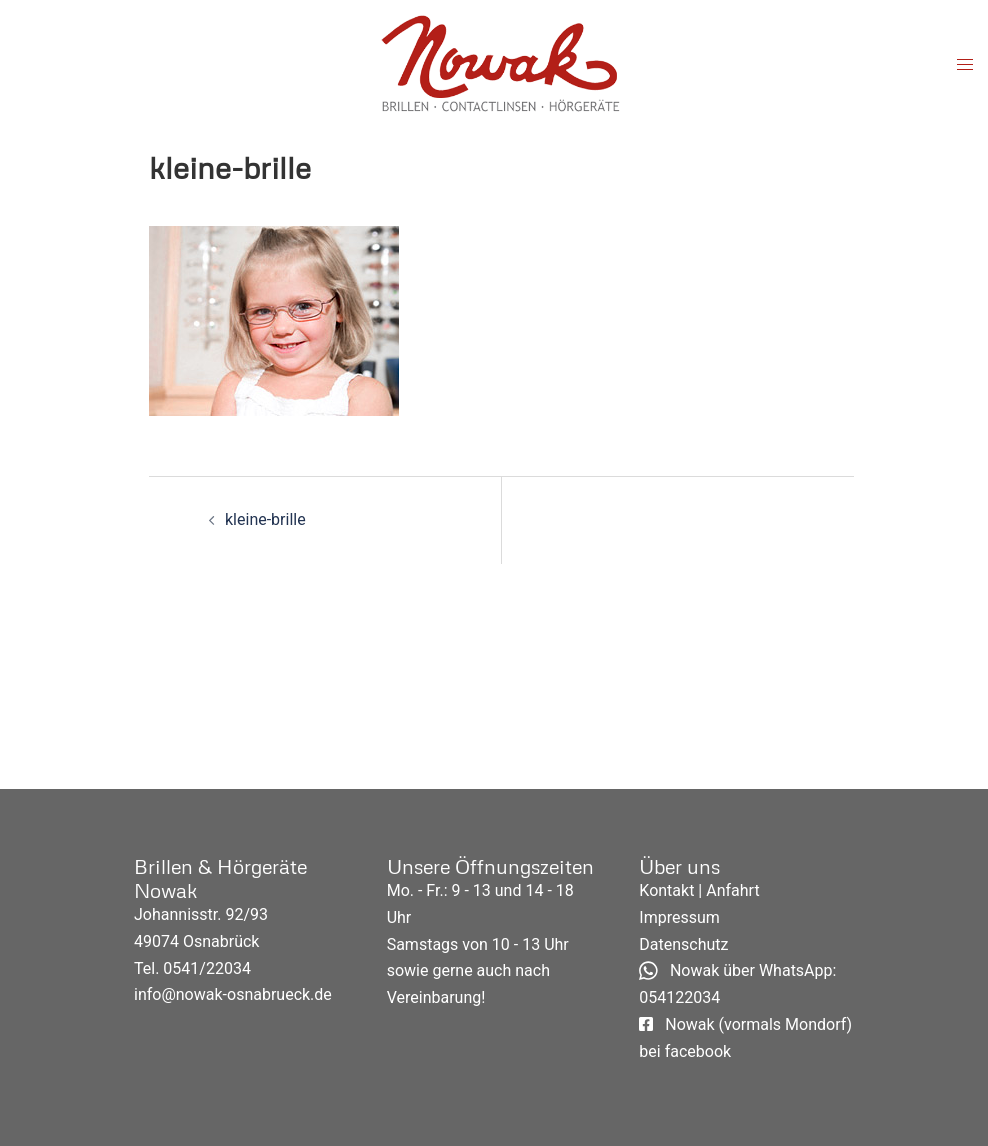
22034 (228, 968)
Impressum (679, 917)
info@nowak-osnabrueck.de (233, 994)
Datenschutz (683, 944)
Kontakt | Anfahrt (699, 890)
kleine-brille (265, 519)
